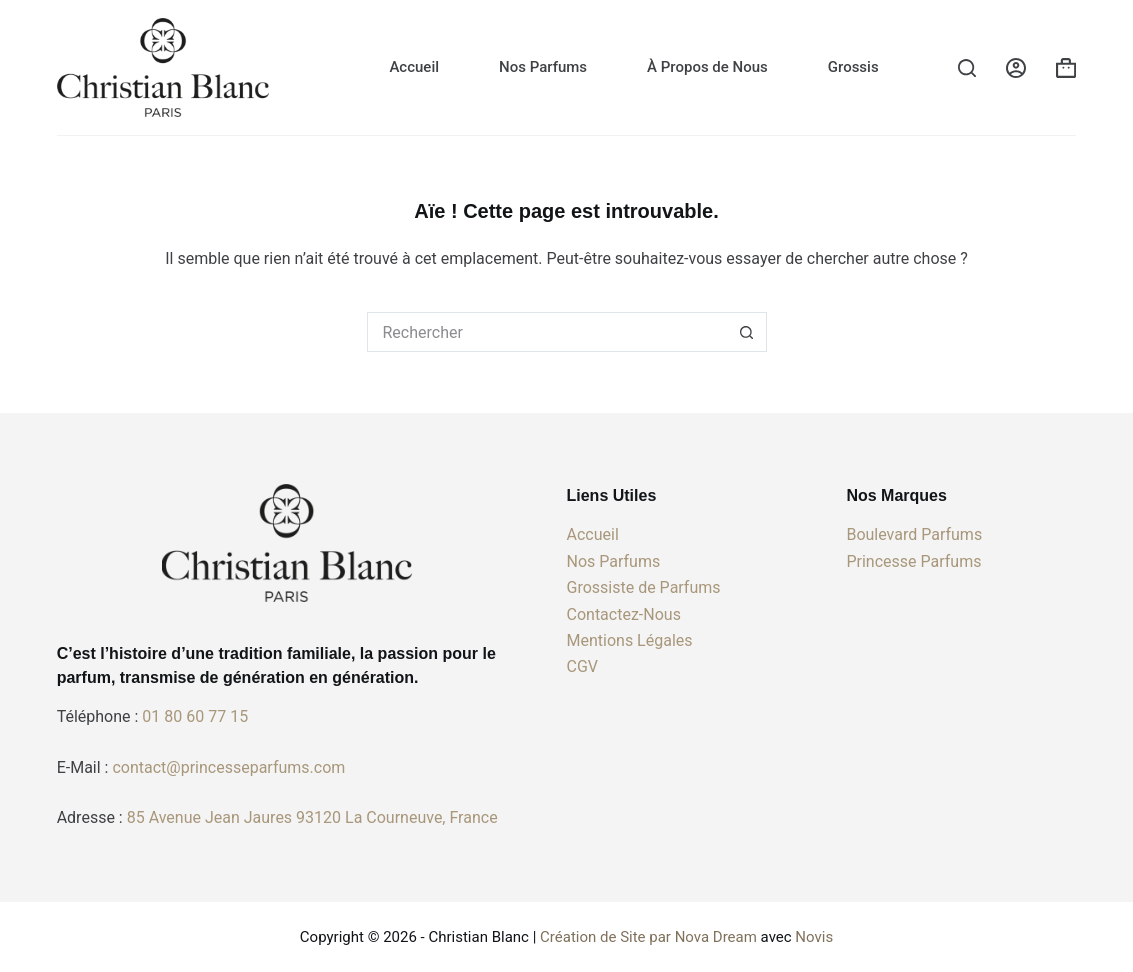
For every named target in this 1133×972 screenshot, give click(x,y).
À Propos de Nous (707, 67)
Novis (814, 937)
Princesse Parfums (913, 561)
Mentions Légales (630, 640)
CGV (583, 666)
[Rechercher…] (547, 332)
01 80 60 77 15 (195, 716)
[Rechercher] (967, 68)
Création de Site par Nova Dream (648, 937)
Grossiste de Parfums (644, 587)
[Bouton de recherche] (747, 332)
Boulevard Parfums (914, 534)
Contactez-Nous (624, 614)
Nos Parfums (543, 67)
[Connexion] (1016, 68)
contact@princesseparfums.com (228, 767)
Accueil (414, 67)
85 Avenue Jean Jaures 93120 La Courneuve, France (312, 817)
